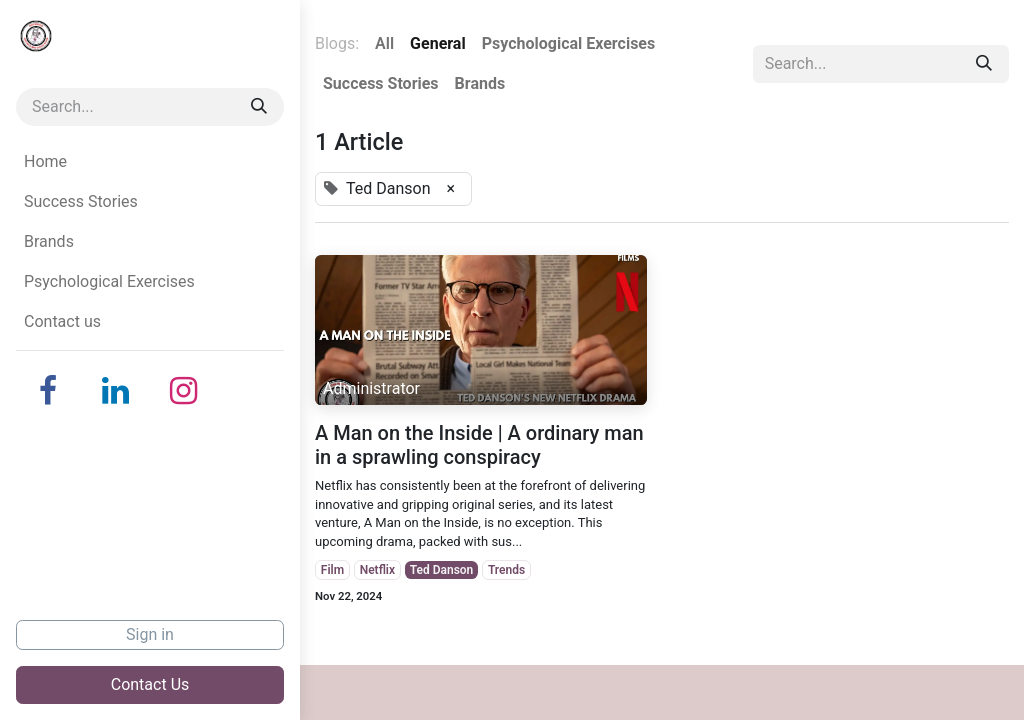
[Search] (259, 107)
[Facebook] (48, 391)
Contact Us (150, 684)
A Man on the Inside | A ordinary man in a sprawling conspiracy (479, 445)
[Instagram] (184, 391)
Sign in (150, 634)
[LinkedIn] (116, 391)
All (384, 43)
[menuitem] (150, 162)
